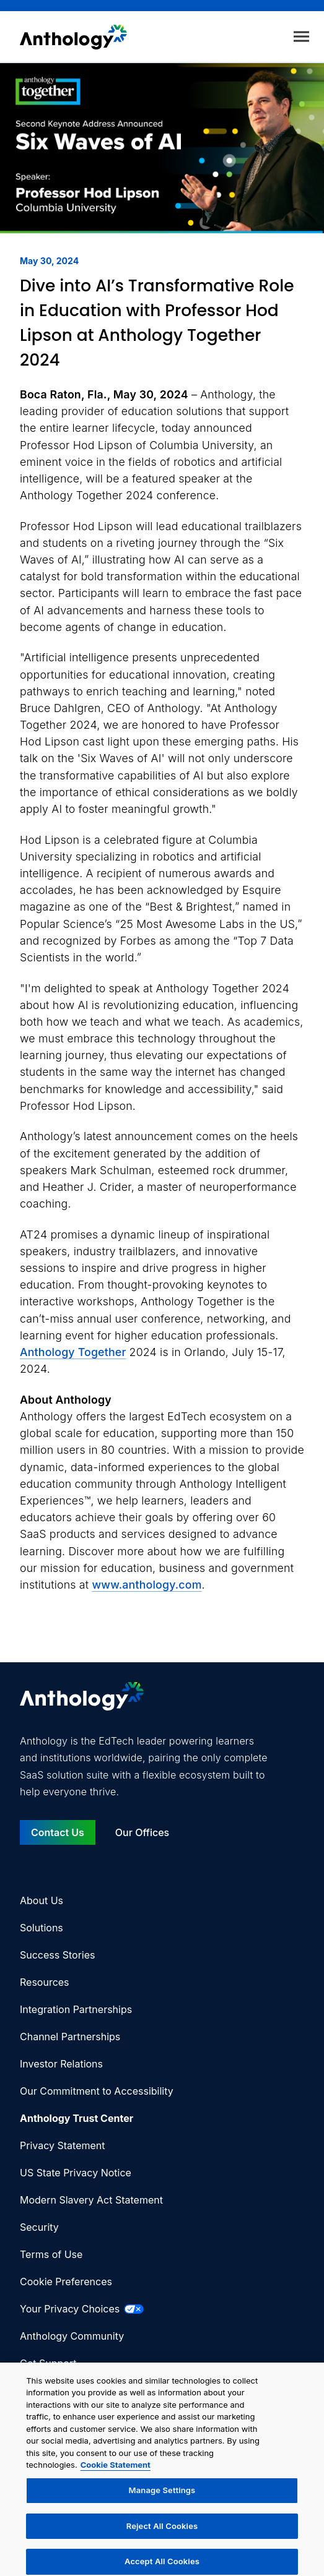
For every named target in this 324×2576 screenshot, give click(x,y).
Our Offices (142, 1832)
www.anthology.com (146, 1584)
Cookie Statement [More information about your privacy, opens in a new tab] (116, 2470)
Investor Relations (61, 2064)
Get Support (48, 2363)
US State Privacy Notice (75, 2172)
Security (39, 2227)
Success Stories (57, 1955)
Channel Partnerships (70, 2036)
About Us (41, 1900)
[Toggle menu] (301, 36)
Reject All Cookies (162, 2530)
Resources (44, 1982)
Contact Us (57, 1832)
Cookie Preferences (66, 2281)
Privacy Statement (62, 2145)
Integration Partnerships (76, 2009)
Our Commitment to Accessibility (96, 2091)
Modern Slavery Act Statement (91, 2200)
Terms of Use (51, 2254)
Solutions (41, 1927)
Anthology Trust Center (76, 2118)
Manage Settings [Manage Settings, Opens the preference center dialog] (162, 2494)
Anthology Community (72, 2336)
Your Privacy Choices (82, 2309)
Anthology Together (73, 1352)
